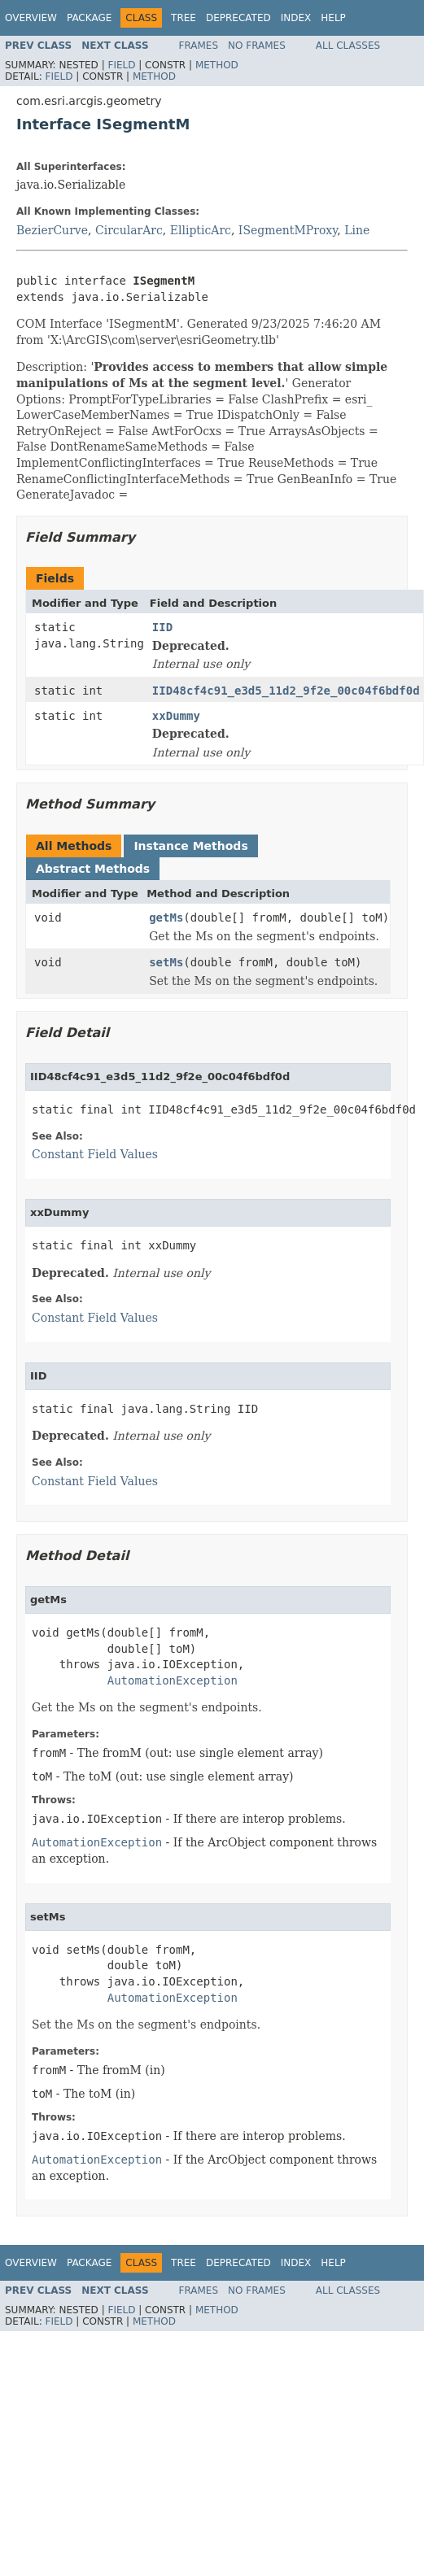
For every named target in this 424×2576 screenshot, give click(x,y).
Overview (31, 18)
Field (121, 65)
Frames (199, 45)
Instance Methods (190, 845)
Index (296, 18)
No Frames (257, 45)
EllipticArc (200, 230)
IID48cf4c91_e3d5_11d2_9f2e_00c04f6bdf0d (286, 690)
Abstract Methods (93, 868)
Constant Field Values (95, 1154)
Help (333, 18)
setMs (166, 962)
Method (216, 65)
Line (356, 230)
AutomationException (172, 1680)
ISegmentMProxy (287, 230)
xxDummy (176, 715)
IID (162, 627)
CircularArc (129, 230)
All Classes (348, 45)
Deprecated (238, 18)
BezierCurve (52, 230)
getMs (166, 917)
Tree (183, 18)
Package (89, 18)
